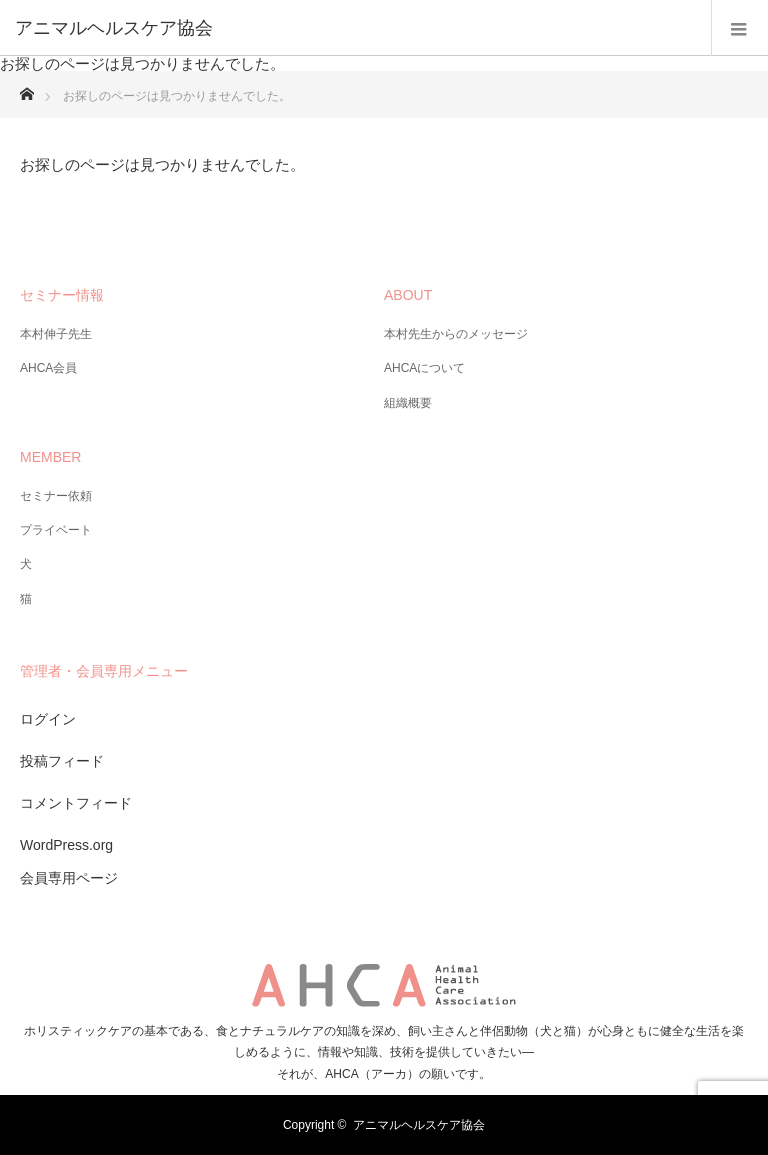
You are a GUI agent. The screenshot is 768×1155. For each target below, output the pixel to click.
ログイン (48, 719)
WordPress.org (66, 845)
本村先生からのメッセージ (456, 334)
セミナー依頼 (56, 496)
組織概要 (408, 403)
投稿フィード (62, 761)
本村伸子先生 (56, 334)
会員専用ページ (69, 878)
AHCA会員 (48, 368)
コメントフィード (76, 803)
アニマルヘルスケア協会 (419, 1125)
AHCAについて (424, 368)
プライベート (56, 530)
